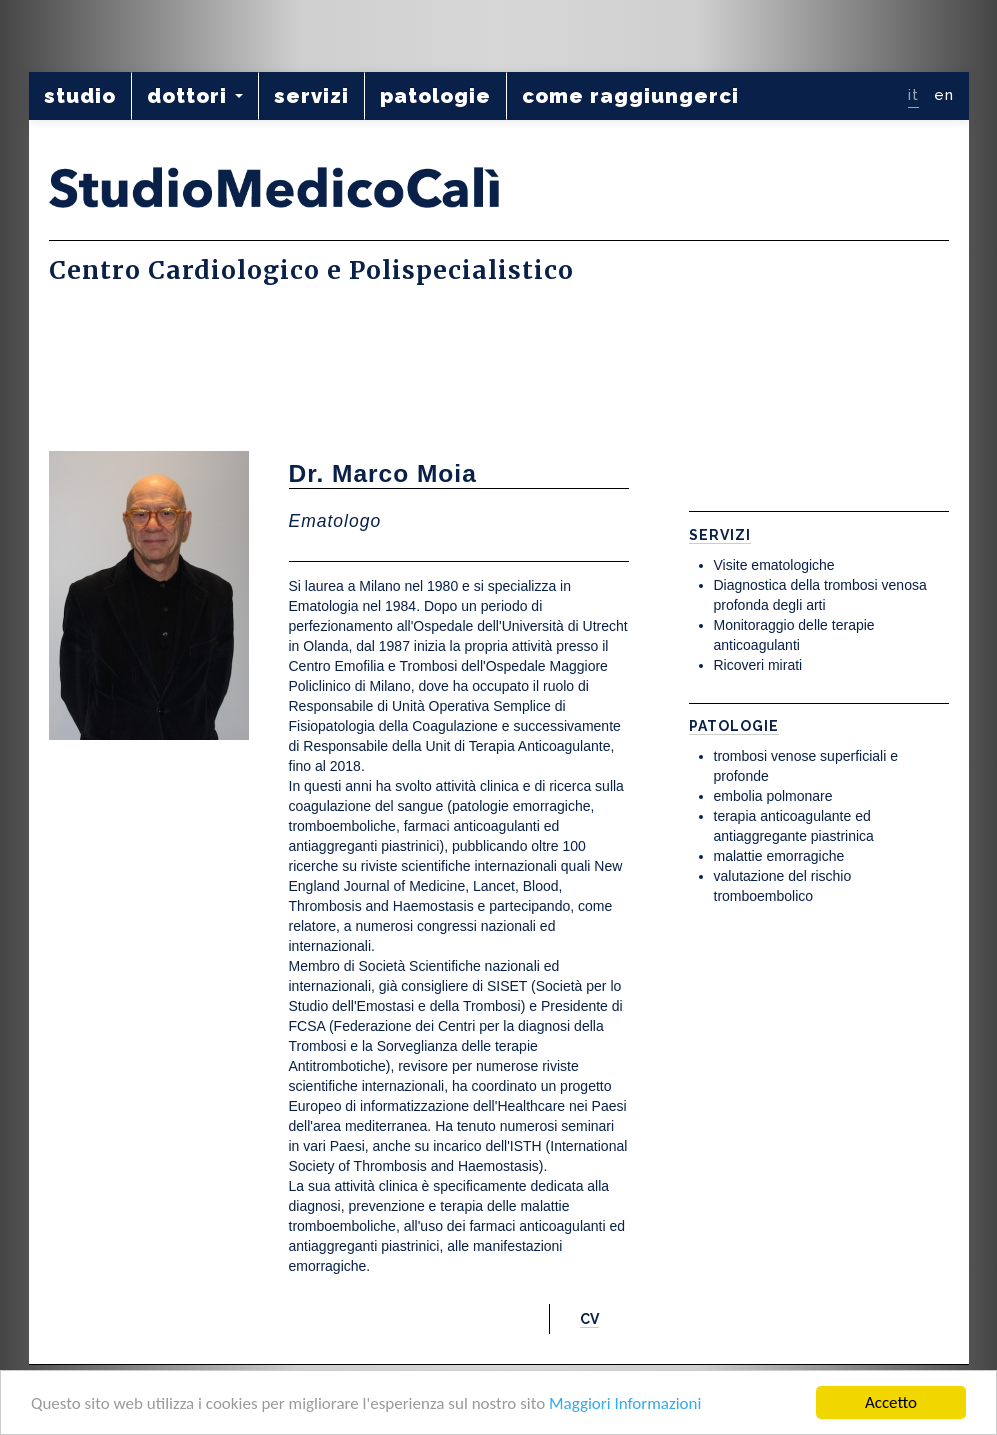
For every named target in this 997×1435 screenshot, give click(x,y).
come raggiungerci (630, 96)
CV (589, 1319)
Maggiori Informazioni (625, 1403)
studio (80, 96)
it (913, 95)
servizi (311, 96)
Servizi (720, 535)
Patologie (734, 726)
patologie (435, 96)
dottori (195, 96)
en (944, 95)
